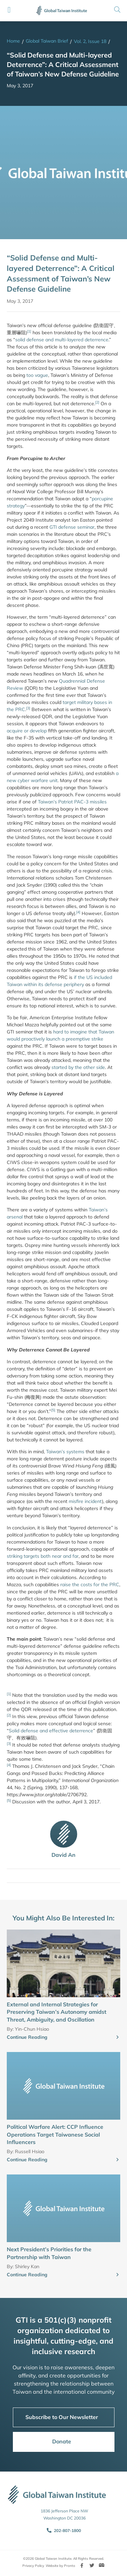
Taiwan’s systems (65, 1452)
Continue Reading (27, 2037)
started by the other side (78, 1067)
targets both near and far (50, 1556)
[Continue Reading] (117, 2037)
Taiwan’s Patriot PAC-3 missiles (72, 802)
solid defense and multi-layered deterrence (61, 340)
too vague (37, 375)
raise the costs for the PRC (89, 1584)
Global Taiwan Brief (47, 41)
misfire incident (85, 1501)
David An (63, 1854)
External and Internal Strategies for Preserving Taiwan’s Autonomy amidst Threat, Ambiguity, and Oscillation (56, 2012)
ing (19, 1556)
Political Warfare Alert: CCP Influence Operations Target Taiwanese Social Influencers (55, 2134)
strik (11, 1556)
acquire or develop (27, 731)
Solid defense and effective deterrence (51, 1731)
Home (13, 41)
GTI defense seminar (71, 527)
